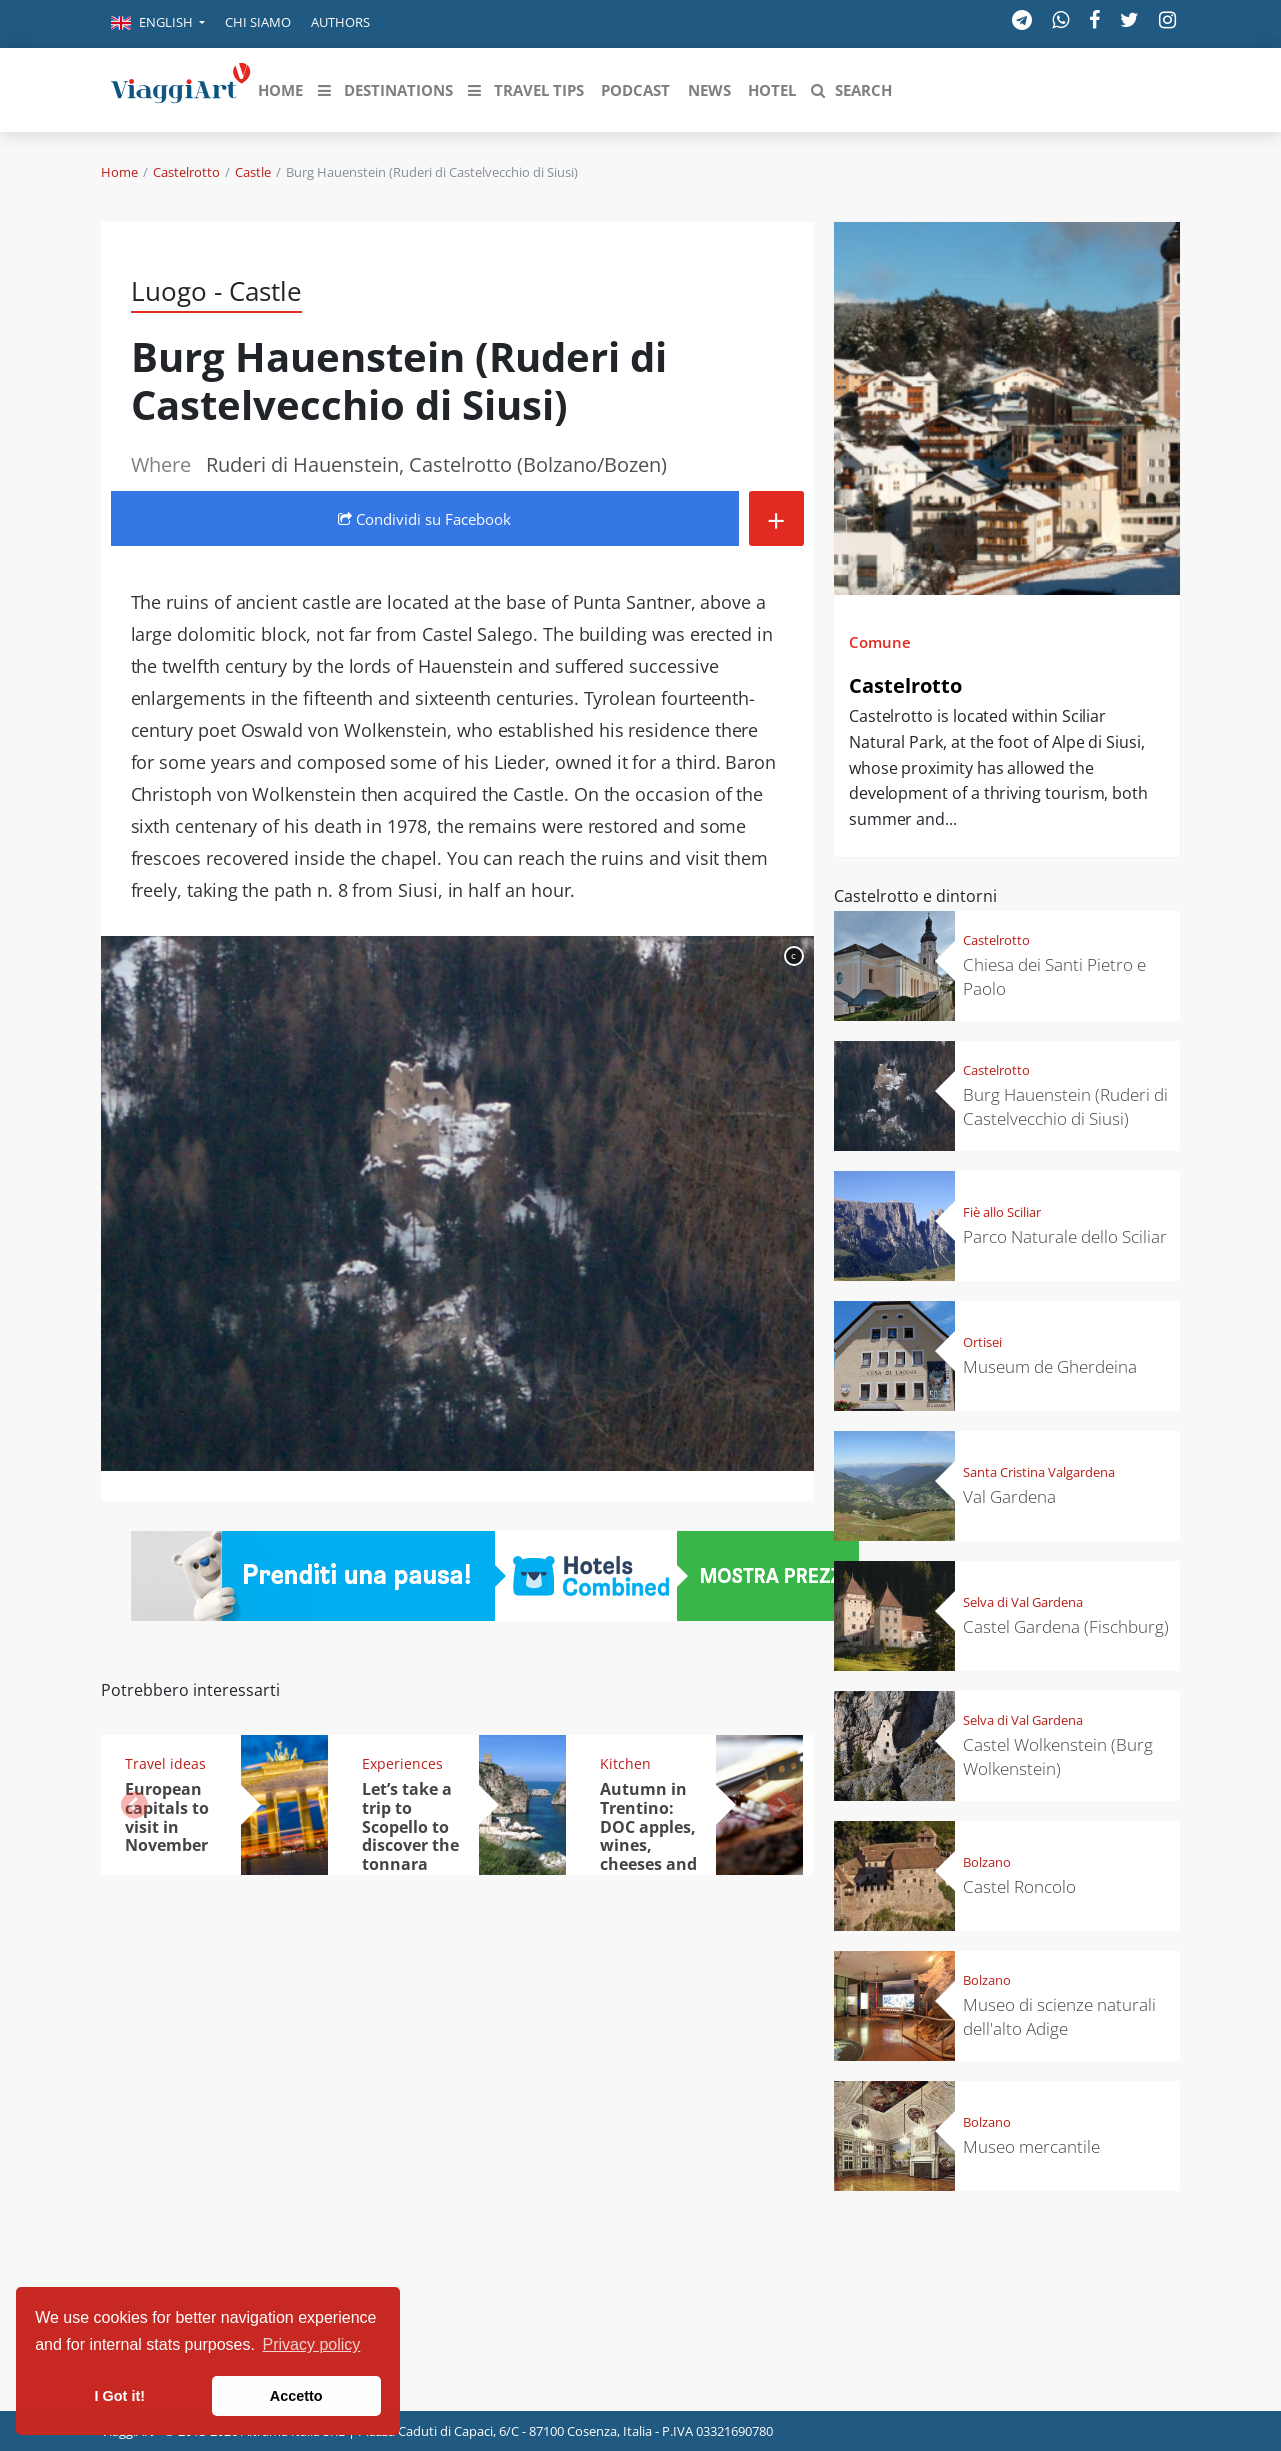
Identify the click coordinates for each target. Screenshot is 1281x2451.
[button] (158, 24)
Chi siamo (258, 22)
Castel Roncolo (1019, 1886)
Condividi (424, 519)
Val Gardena (1009, 1496)
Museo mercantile (1031, 2146)
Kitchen (625, 1763)
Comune (880, 642)
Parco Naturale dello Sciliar (1065, 1236)
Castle (253, 172)
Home (119, 172)
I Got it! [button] (120, 2396)
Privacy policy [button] (312, 2344)
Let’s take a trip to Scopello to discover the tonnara (410, 1827)
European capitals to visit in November (167, 1817)
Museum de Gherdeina (1050, 1366)
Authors (340, 22)
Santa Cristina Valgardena (1039, 1472)
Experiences (402, 1763)
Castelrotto (186, 172)
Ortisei (982, 1342)
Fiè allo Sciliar (1002, 1212)
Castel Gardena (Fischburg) (1066, 1626)
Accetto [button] (296, 2396)
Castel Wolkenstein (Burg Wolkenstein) (1058, 1756)
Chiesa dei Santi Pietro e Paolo (1054, 976)
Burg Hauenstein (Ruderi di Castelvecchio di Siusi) (1065, 1106)
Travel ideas (165, 1763)
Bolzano (987, 1862)
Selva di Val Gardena (1023, 1602)
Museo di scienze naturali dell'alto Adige (1059, 2016)
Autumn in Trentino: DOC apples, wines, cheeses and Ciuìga (648, 1836)
